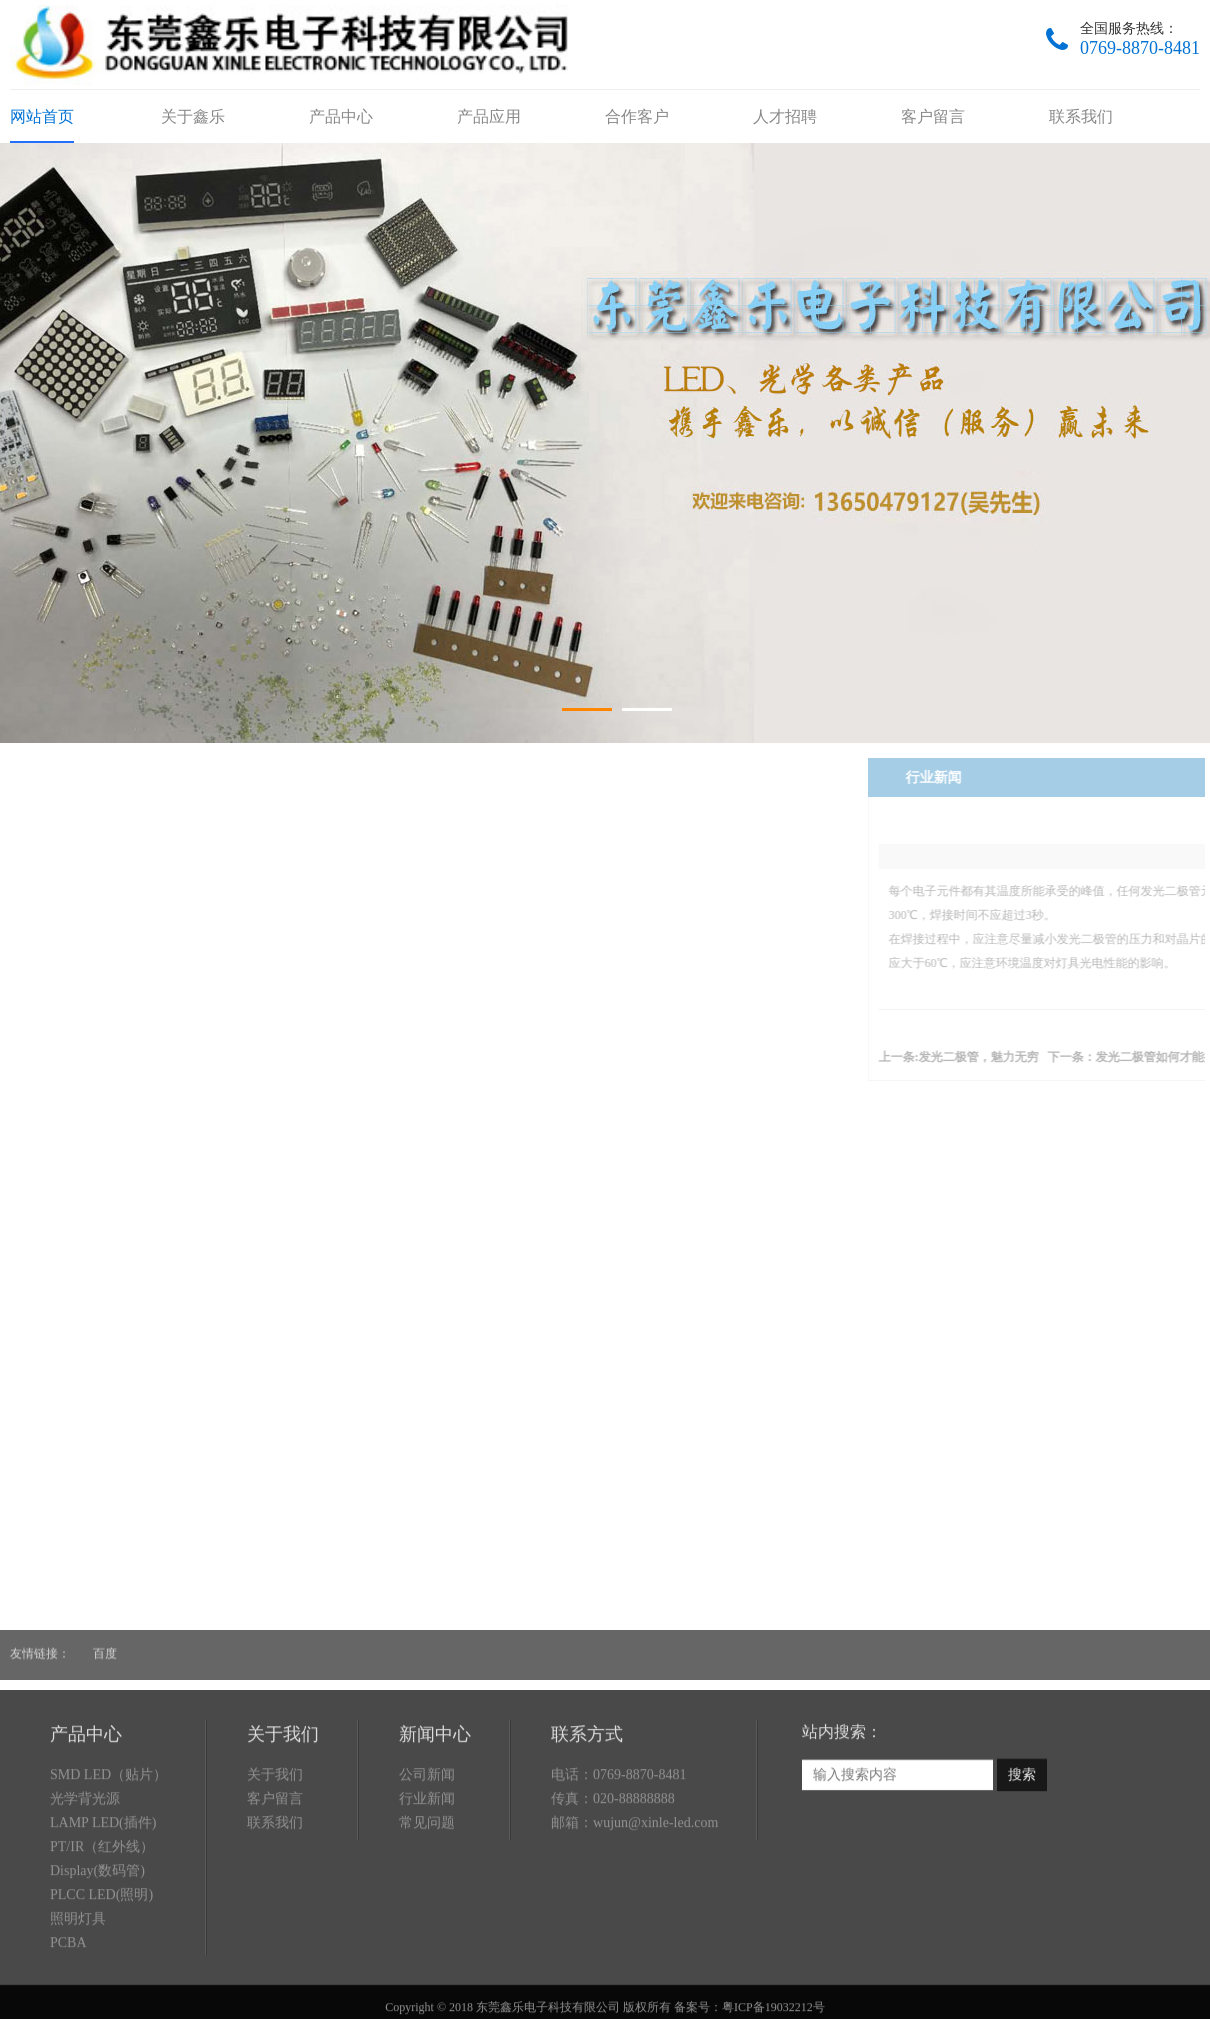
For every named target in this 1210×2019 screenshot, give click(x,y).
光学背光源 (85, 1883)
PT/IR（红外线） (102, 1931)
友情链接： (40, 1641)
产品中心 (341, 116)
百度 (105, 1641)
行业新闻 (427, 1883)
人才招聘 (785, 116)
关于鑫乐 (193, 116)
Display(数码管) (97, 1955)
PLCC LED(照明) (101, 1979)
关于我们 (275, 1859)
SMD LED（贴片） (108, 1859)
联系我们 (1081, 116)
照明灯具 (78, 2003)
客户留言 (933, 116)
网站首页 (42, 116)
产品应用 (489, 116)
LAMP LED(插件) (103, 1907)
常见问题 (427, 1907)
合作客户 (637, 116)
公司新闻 (427, 1859)
